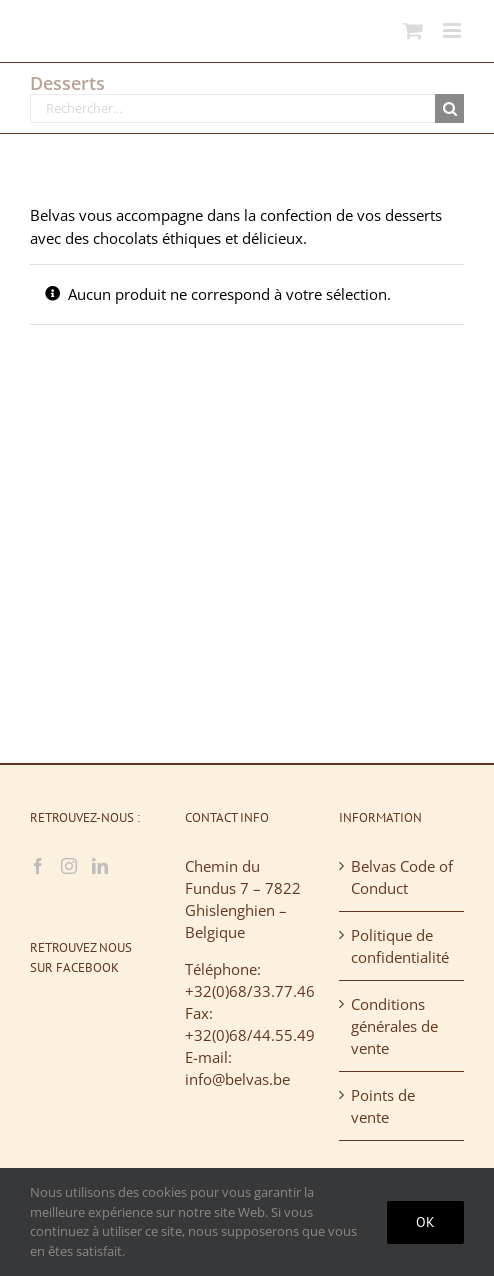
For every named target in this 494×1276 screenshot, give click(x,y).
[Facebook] (38, 866)
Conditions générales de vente (394, 1026)
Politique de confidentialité (400, 946)
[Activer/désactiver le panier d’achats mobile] (413, 30)
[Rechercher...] (232, 108)
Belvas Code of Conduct (402, 877)
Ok (425, 1222)
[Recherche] (449, 108)
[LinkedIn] (100, 866)
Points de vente (383, 1106)
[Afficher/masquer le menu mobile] (453, 30)
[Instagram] (69, 866)
